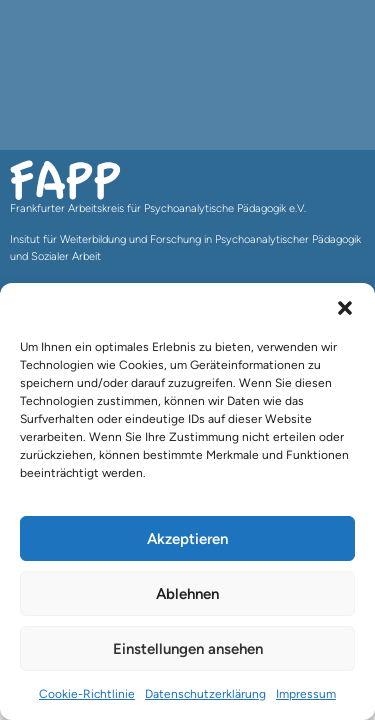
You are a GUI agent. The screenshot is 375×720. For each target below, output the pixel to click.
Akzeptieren (187, 539)
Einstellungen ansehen (188, 649)
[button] (345, 308)
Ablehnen (187, 594)
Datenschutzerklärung (205, 694)
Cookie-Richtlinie (87, 694)
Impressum (306, 694)
